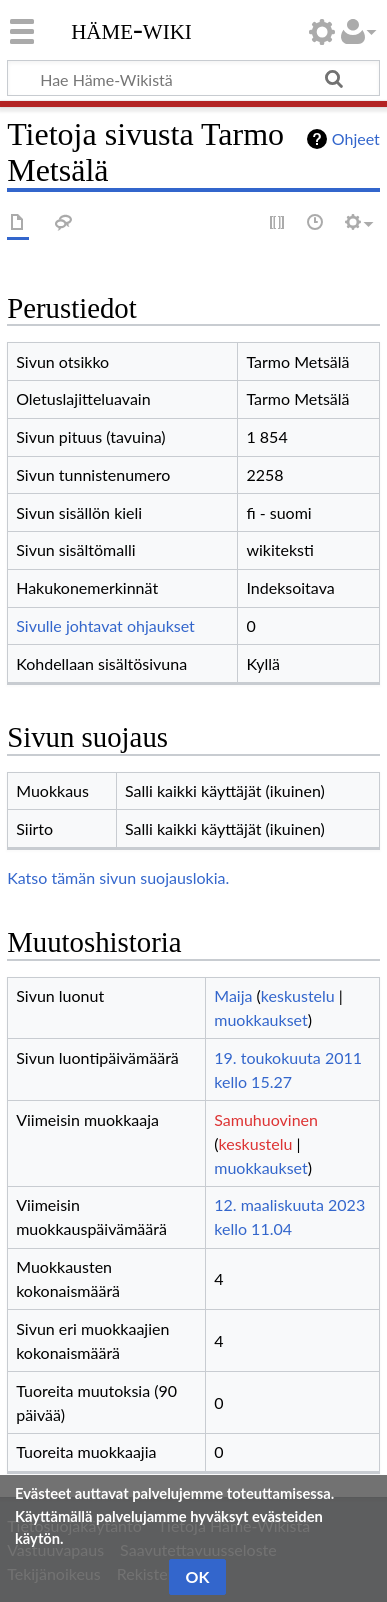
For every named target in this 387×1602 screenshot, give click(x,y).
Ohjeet (356, 138)
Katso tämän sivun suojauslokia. (118, 877)
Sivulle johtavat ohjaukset (105, 625)
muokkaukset (260, 1019)
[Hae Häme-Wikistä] (193, 78)
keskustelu (298, 995)
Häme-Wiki (131, 29)
